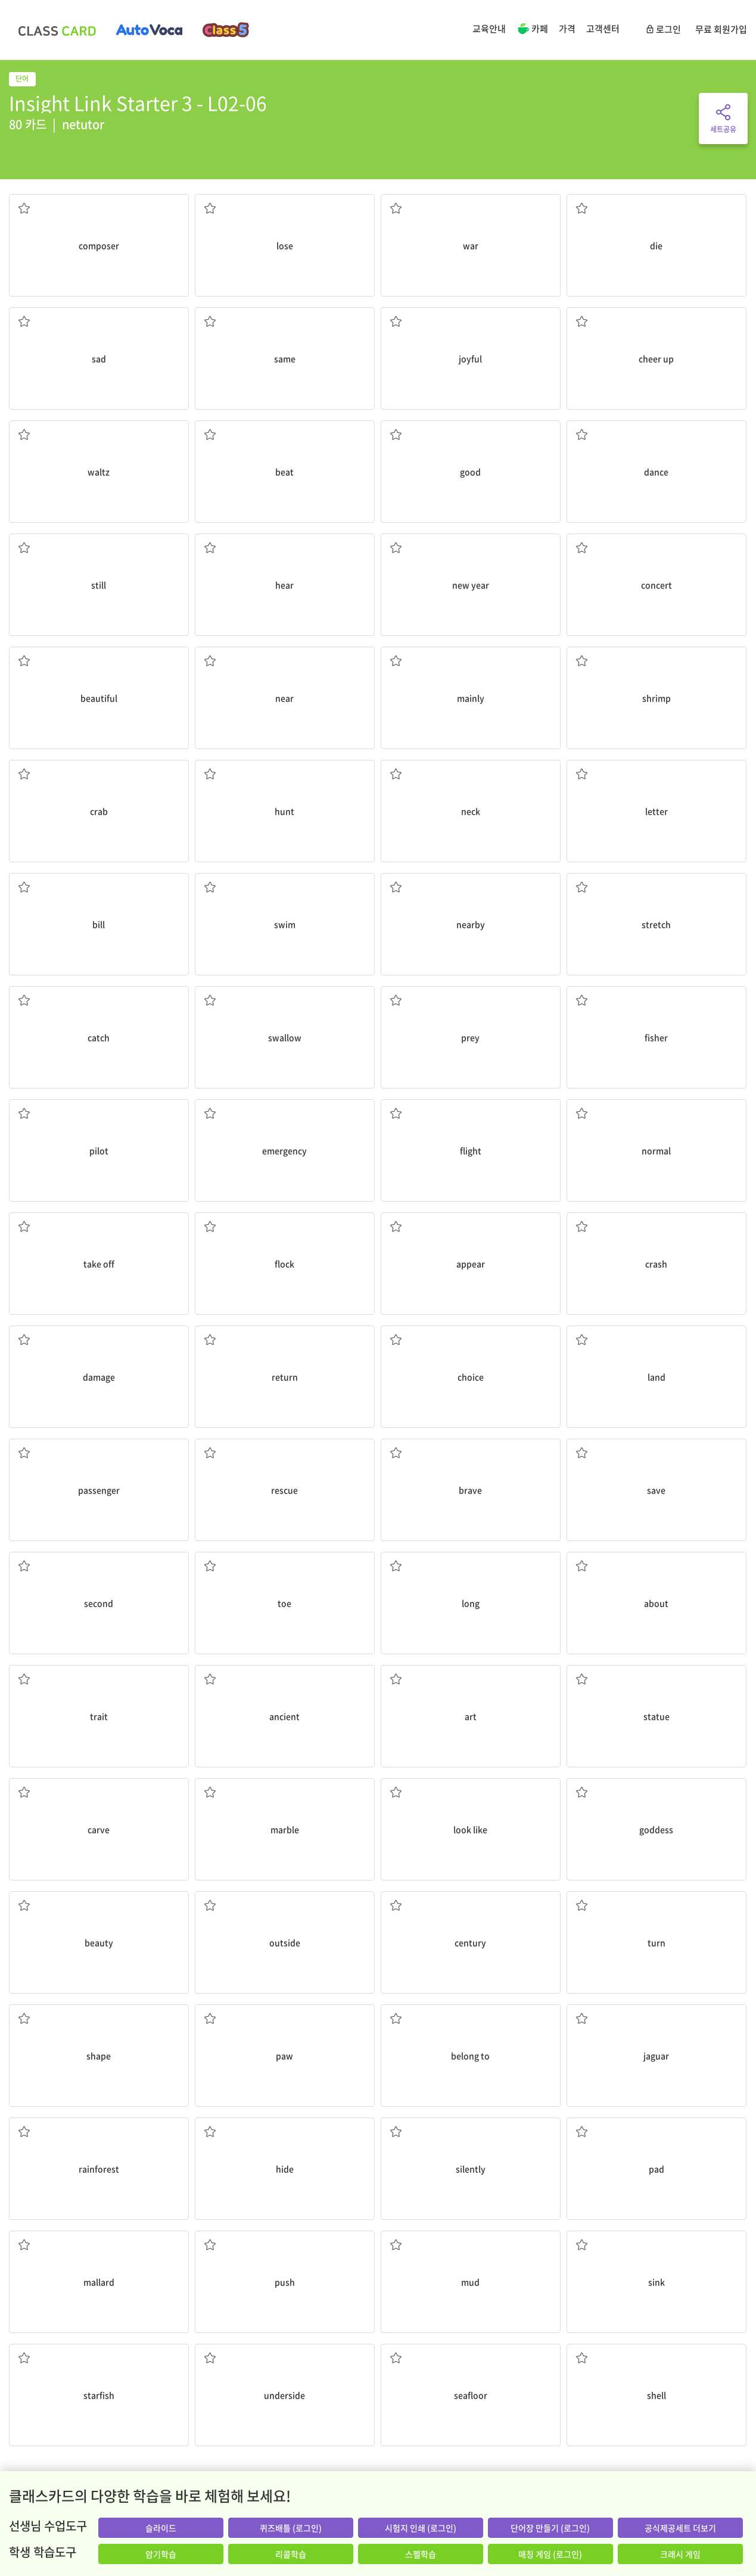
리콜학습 (290, 2554)
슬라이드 (160, 2528)
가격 (567, 28)
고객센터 (603, 28)
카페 (532, 30)
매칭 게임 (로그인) (550, 2554)
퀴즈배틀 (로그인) (291, 2528)
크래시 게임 (680, 2554)
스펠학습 (420, 2554)
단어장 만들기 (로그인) (550, 2528)
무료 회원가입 (721, 29)
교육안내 (489, 28)
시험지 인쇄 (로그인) (420, 2528)
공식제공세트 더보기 (680, 2528)
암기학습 (160, 2554)
